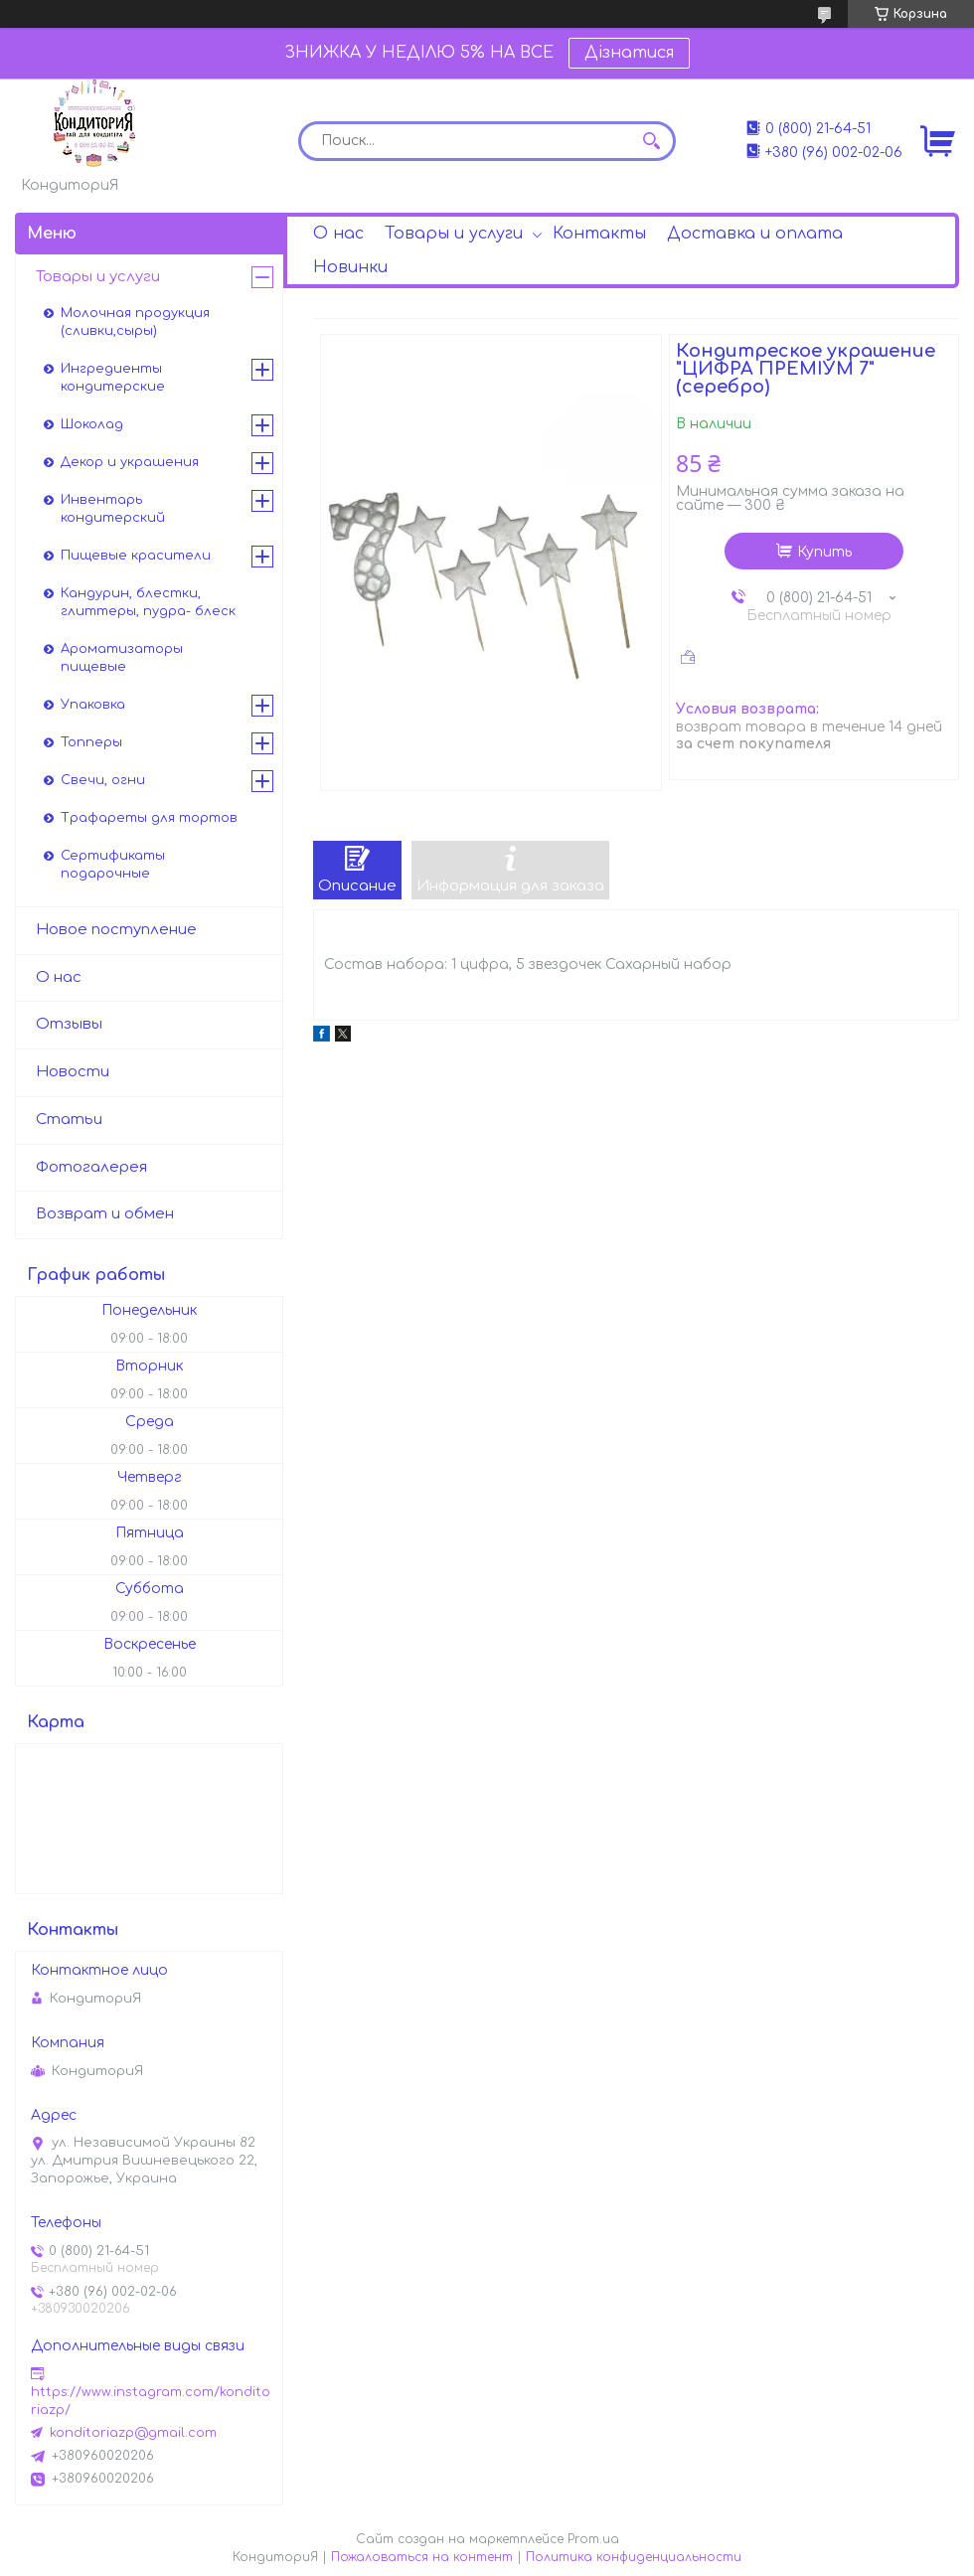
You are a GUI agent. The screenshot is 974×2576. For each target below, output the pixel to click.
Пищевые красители (136, 556)
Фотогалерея (91, 1167)
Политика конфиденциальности (633, 2557)
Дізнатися (629, 53)
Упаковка (93, 705)
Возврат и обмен (105, 1214)
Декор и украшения (130, 462)
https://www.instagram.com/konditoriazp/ (150, 2401)
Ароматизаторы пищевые (122, 658)
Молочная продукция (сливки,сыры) (135, 322)
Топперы (91, 742)
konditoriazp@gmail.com (133, 2433)
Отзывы (69, 1024)
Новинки (350, 267)
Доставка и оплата (755, 233)
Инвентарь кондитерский (113, 509)
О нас (338, 233)
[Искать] (651, 141)
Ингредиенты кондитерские (113, 378)
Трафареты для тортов (149, 818)
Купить (824, 552)
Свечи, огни (103, 780)
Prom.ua (593, 2539)
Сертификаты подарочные (113, 865)
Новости (72, 1071)
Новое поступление (116, 929)
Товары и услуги (454, 233)
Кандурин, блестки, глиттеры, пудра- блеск (148, 602)
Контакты (599, 233)
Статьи (69, 1119)
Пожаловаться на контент (422, 2557)
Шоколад (92, 424)
